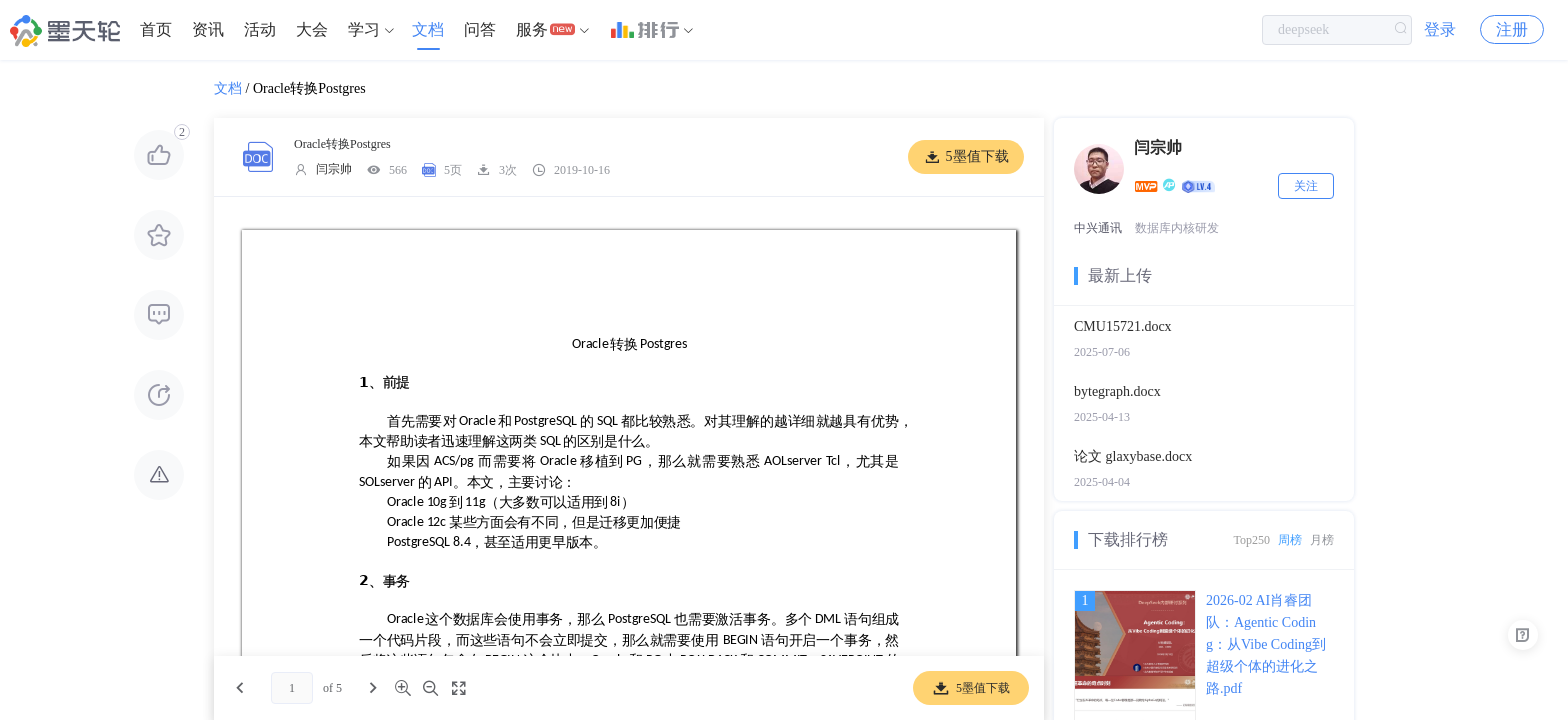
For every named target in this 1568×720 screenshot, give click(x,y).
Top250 (1252, 540)
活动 (260, 29)
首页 (156, 29)
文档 (428, 29)
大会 (312, 29)
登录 (1440, 29)
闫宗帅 (334, 169)
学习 (364, 29)
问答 (480, 29)
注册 (1512, 29)
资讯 (208, 29)
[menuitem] (156, 30)
